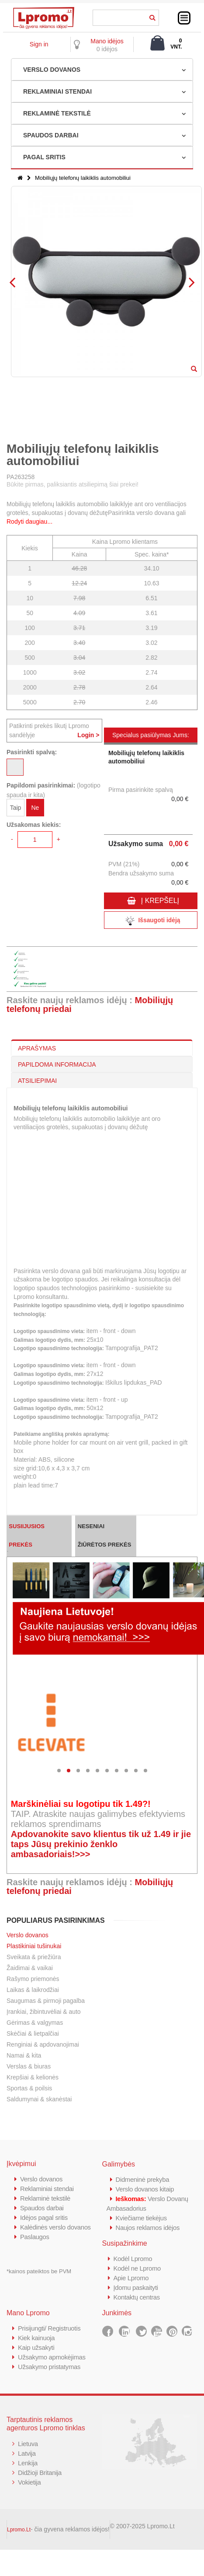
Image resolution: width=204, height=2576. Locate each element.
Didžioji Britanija (40, 2472)
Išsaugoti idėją (150, 921)
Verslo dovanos (27, 1935)
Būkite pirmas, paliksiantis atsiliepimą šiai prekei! (72, 484)
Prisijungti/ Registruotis (49, 2328)
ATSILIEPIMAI (37, 1080)
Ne (35, 807)
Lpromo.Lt (19, 2530)
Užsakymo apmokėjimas (52, 2357)
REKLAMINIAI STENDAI (57, 91)
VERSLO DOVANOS (51, 69)
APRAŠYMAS (37, 1048)
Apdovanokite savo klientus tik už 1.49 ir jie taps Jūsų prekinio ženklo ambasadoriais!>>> (101, 1844)
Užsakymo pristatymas (49, 2366)
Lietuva (28, 2443)
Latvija (27, 2453)
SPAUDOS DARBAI (51, 135)
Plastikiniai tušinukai (34, 1946)
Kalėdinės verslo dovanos (56, 2227)
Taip (15, 807)
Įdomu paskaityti (136, 2287)
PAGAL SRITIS (44, 157)
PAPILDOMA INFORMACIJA (57, 1064)
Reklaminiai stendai (47, 2188)
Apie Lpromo (131, 2278)
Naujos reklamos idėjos (148, 2227)
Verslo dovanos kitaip (145, 2189)
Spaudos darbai (42, 2208)
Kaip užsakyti (36, 2347)
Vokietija (29, 2482)
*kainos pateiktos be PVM (39, 2271)
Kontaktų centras (137, 2297)
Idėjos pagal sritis (44, 2217)
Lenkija (28, 2463)
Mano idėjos (107, 41)
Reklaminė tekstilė (45, 2198)
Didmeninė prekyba (143, 2179)
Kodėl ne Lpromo (138, 2268)
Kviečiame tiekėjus (142, 2218)
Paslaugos (34, 2236)
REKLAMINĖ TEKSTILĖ (57, 113)
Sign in (39, 44)
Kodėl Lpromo (133, 2258)
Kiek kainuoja (36, 2338)
